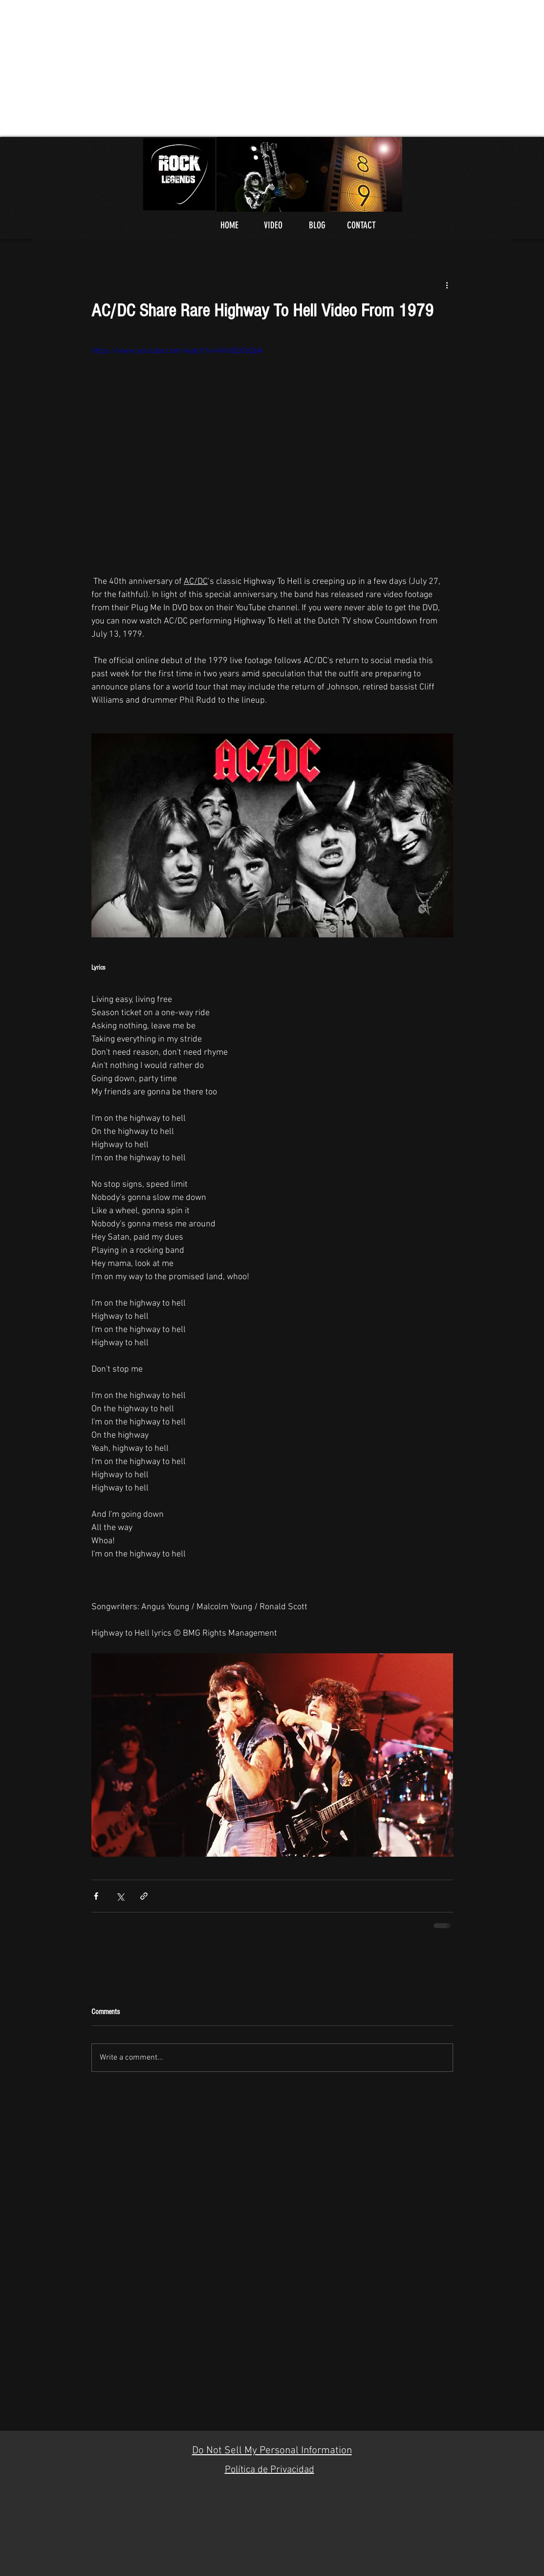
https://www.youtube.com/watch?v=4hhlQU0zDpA (177, 351)
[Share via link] (144, 1896)
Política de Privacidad (269, 2470)
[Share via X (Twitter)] (120, 1896)
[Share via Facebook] (96, 1896)
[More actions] (447, 284)
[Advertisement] (272, 68)
